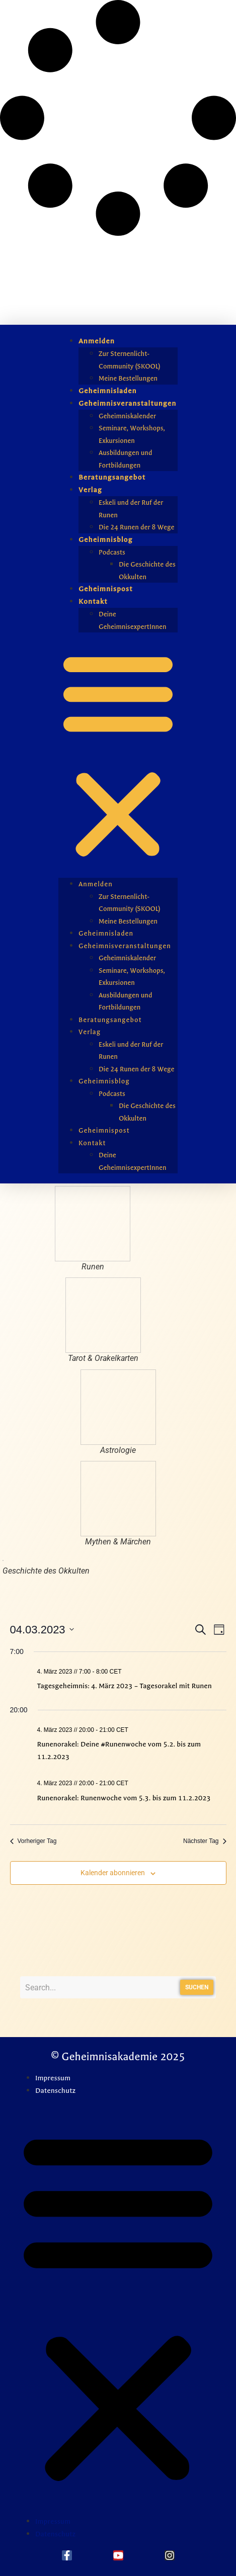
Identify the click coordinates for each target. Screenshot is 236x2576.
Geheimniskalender (127, 416)
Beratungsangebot (111, 477)
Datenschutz (55, 2090)
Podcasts (112, 552)
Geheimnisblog (105, 539)
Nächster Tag (204, 1841)
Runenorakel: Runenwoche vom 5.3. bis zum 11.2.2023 (124, 1798)
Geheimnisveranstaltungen (127, 403)
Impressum (52, 2078)
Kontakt (93, 601)
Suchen (196, 1987)
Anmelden (96, 341)
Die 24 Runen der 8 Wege (137, 527)
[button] (118, 755)
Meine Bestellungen (128, 378)
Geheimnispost (105, 589)
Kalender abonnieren (113, 1873)
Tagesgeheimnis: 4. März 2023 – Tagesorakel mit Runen (124, 1686)
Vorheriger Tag (33, 1841)
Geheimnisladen (107, 391)
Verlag (90, 490)
